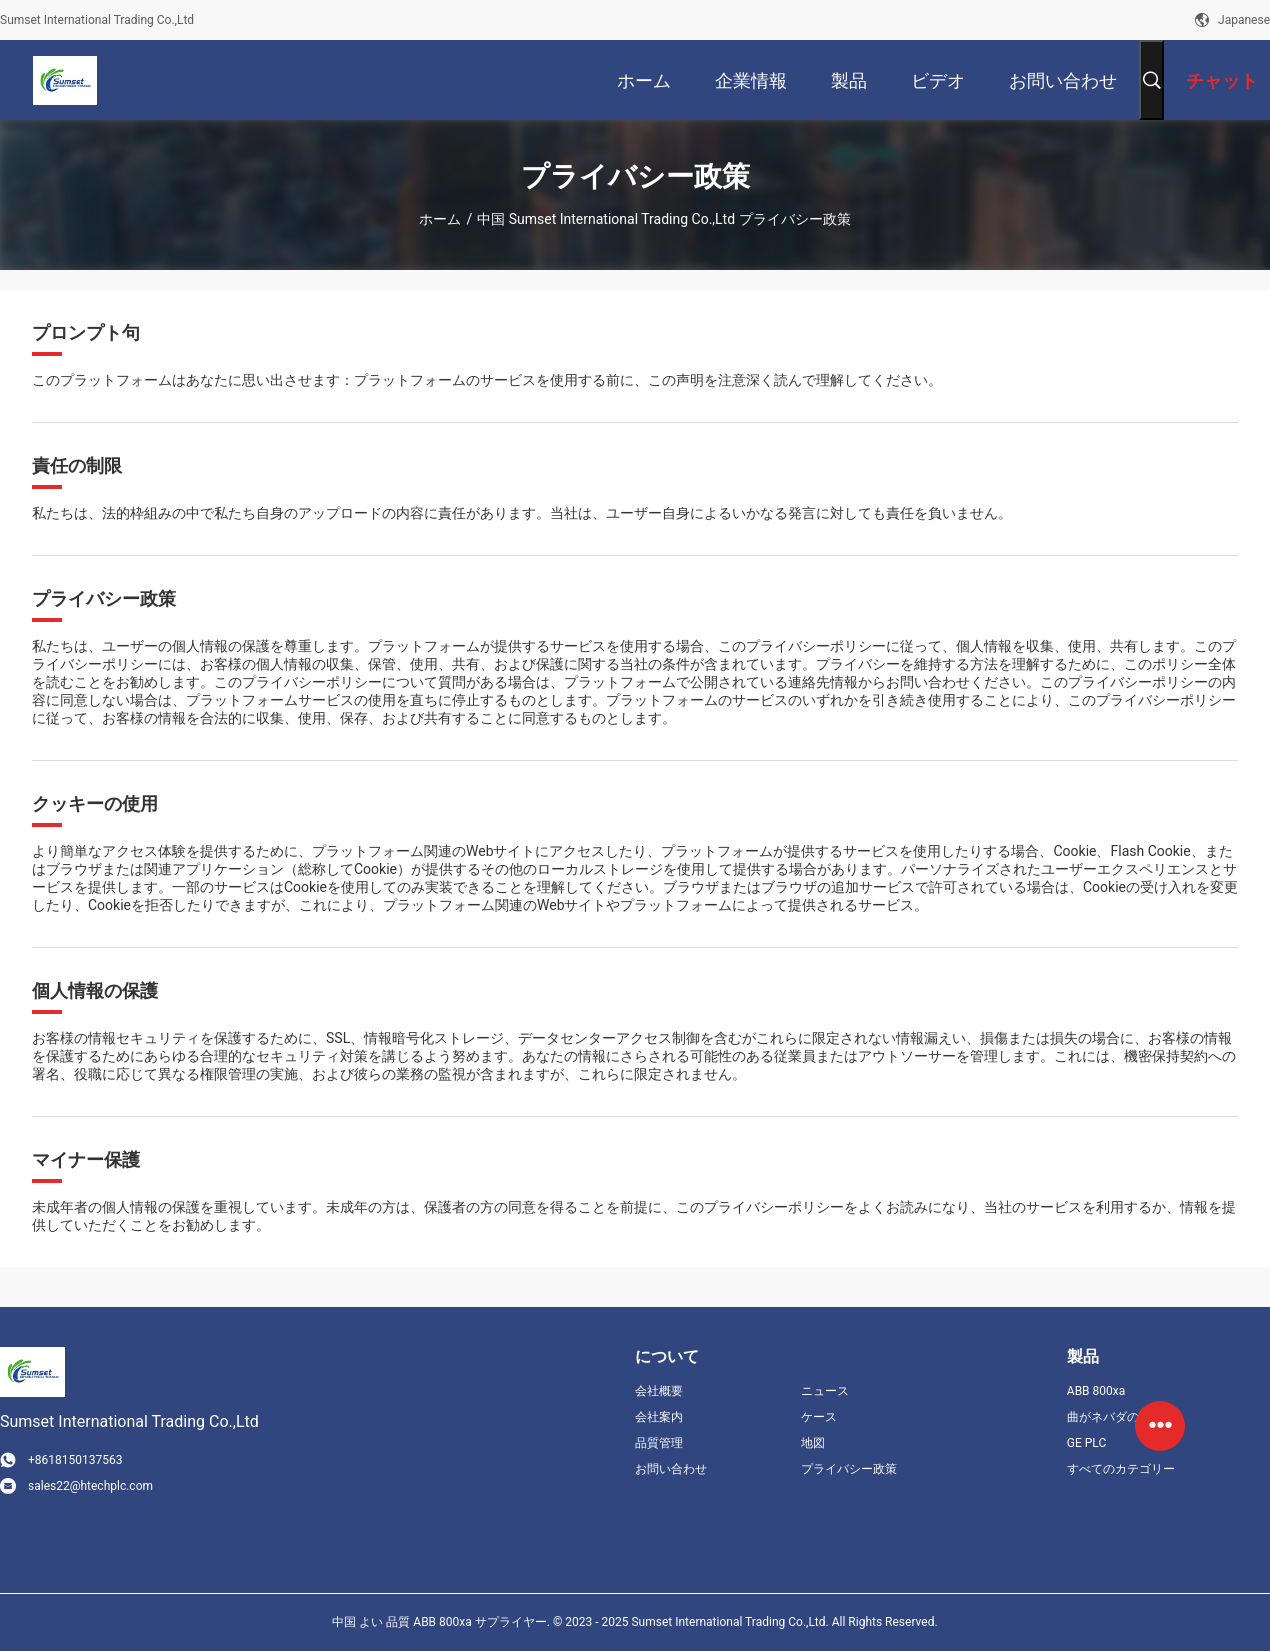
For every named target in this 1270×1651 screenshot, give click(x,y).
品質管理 (659, 1443)
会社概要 (659, 1391)
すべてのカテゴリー (1121, 1469)
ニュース (825, 1391)
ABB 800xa (1096, 1391)
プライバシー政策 (849, 1469)
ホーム (440, 219)
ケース (819, 1417)
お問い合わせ (671, 1469)
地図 (813, 1443)
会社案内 (659, 1417)
